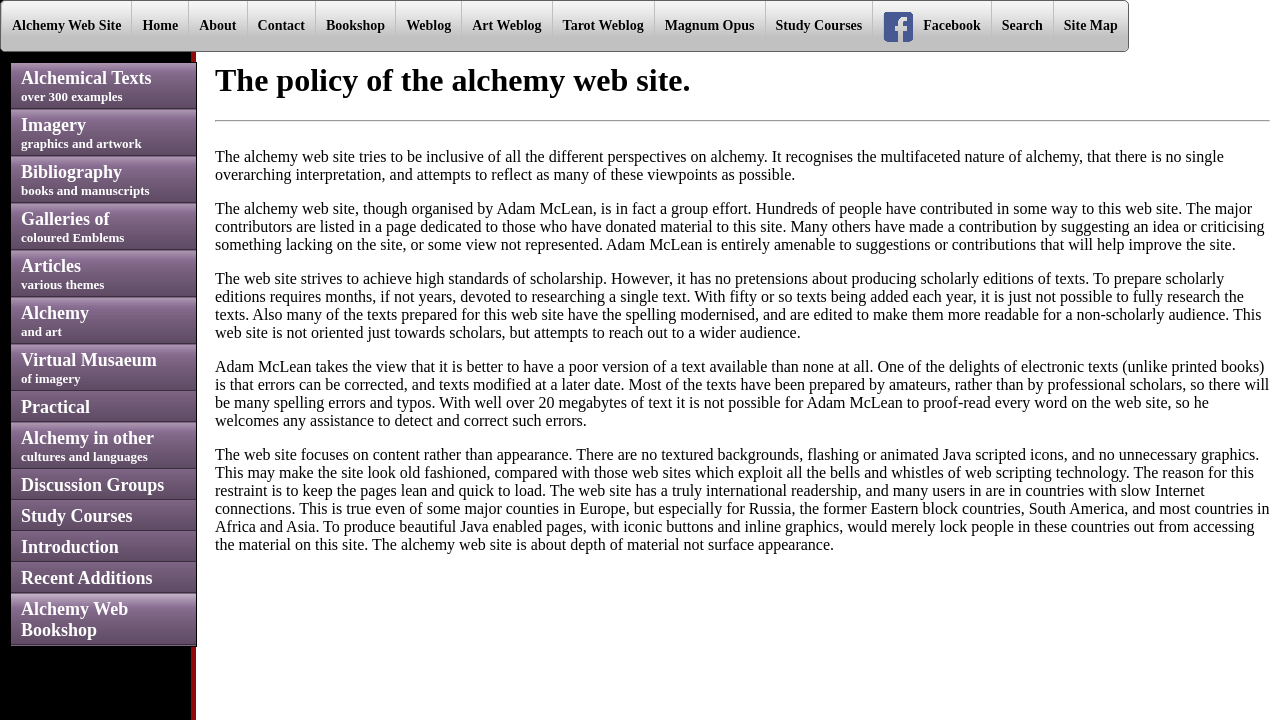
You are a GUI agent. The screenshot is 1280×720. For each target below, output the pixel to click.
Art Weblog (506, 25)
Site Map (1091, 25)
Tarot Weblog (603, 25)
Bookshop (355, 25)
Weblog (428, 25)
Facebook (932, 27)
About (217, 25)
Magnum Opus (710, 25)
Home (160, 25)
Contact (281, 25)
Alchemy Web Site (66, 25)
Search (1022, 25)
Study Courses (819, 25)
